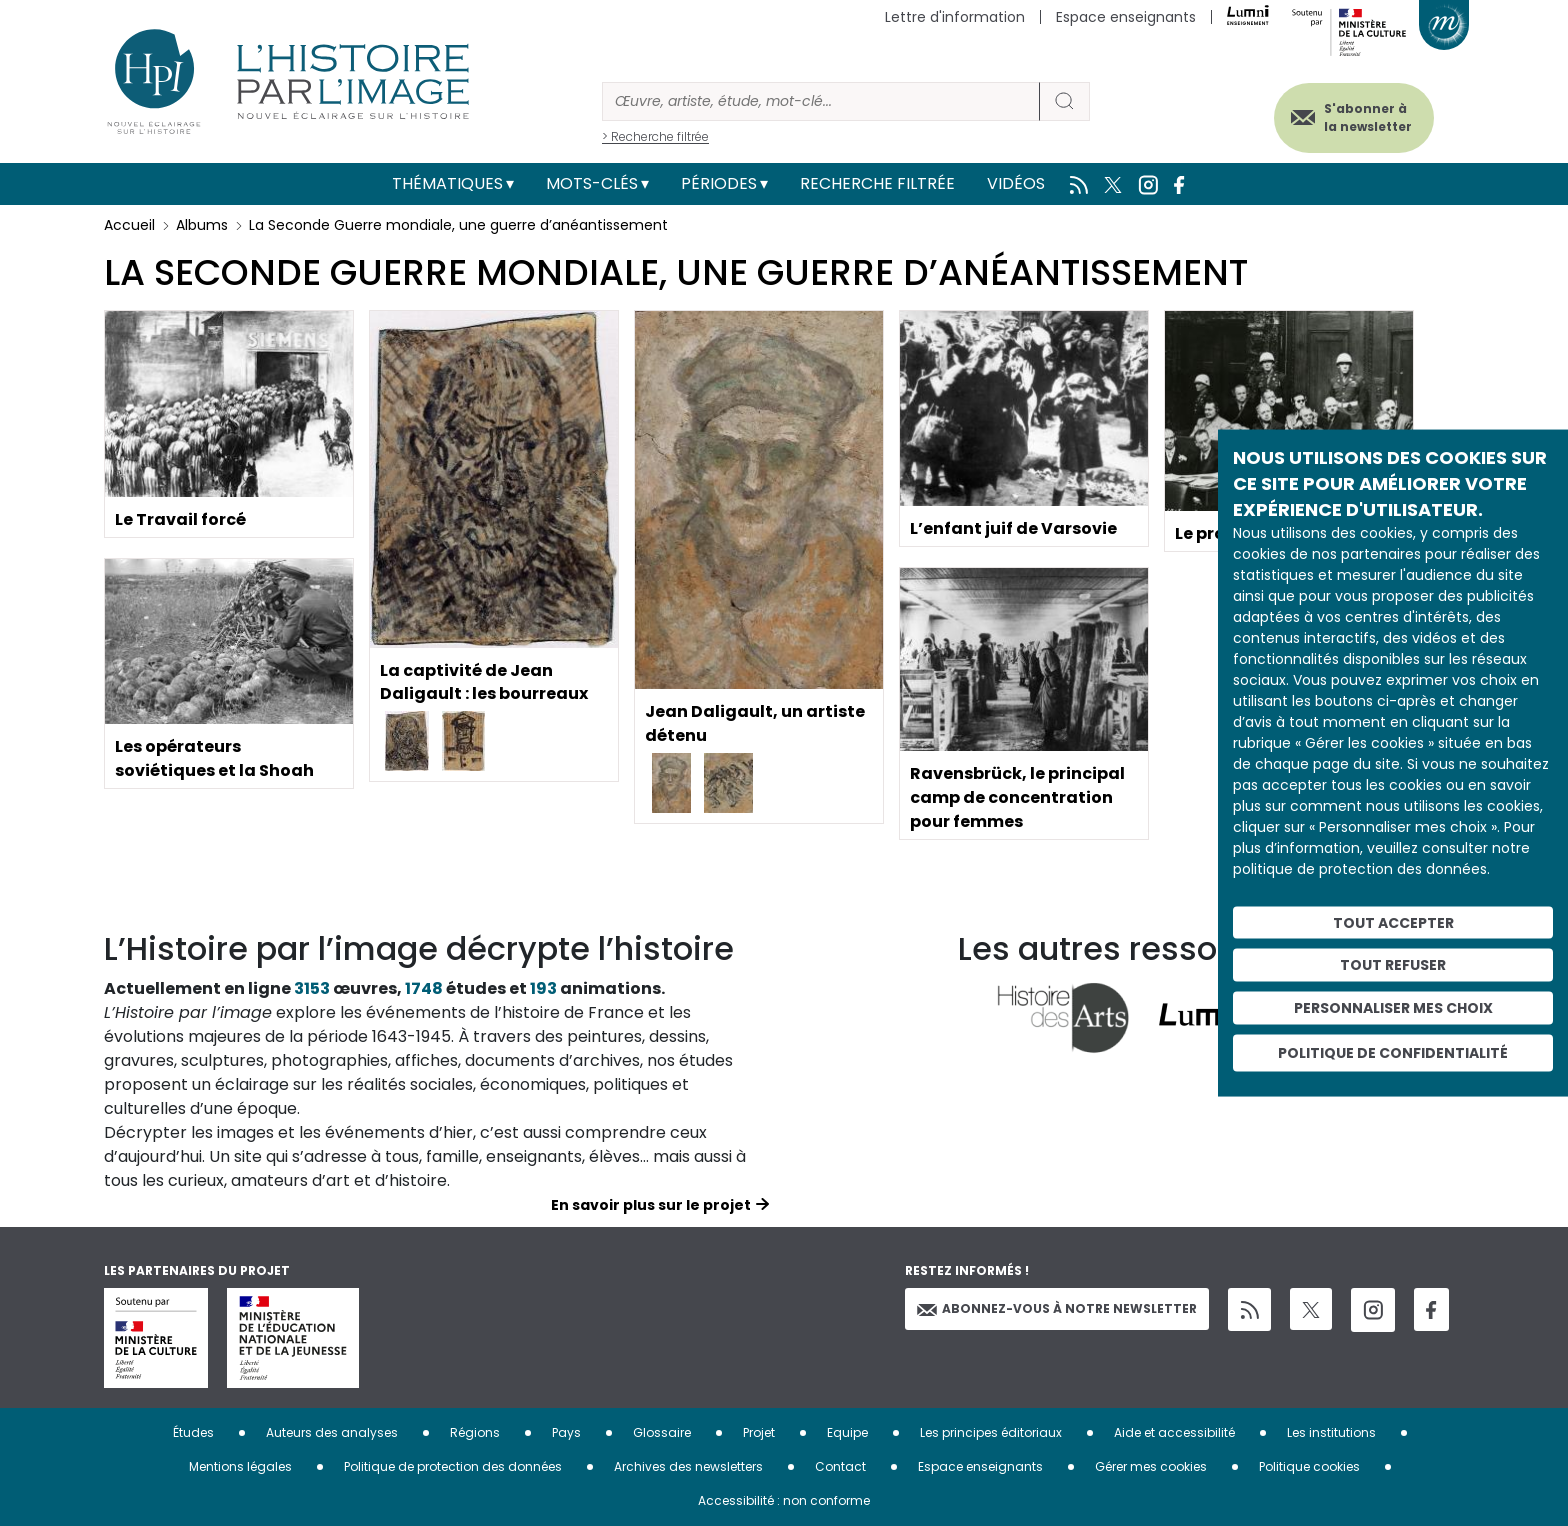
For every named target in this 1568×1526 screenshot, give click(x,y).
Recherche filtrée (877, 183)
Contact (840, 1466)
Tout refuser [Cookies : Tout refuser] (1393, 965)
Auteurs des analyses (332, 1432)
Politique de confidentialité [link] (1393, 1052)
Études (193, 1432)
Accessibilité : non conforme (784, 1500)
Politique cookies (1309, 1466)
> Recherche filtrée (655, 136)
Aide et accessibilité (1174, 1432)
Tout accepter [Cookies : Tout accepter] (1393, 922)
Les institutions (1331, 1432)
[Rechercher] (821, 101)
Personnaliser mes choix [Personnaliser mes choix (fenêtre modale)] (1393, 1008)
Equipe (847, 1432)
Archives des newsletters (688, 1466)
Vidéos (1016, 183)
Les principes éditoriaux (991, 1432)
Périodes (719, 183)
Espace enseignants (1126, 17)
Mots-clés (592, 183)
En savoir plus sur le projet (651, 1205)
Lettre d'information (955, 17)
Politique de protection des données (453, 1466)
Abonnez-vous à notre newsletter (1057, 1308)
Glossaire (662, 1432)
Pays (566, 1432)
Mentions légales (240, 1466)
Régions (475, 1432)
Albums (202, 225)
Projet (759, 1432)
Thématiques (447, 183)
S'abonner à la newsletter (1368, 117)
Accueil (129, 225)
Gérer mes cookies (1151, 1466)
